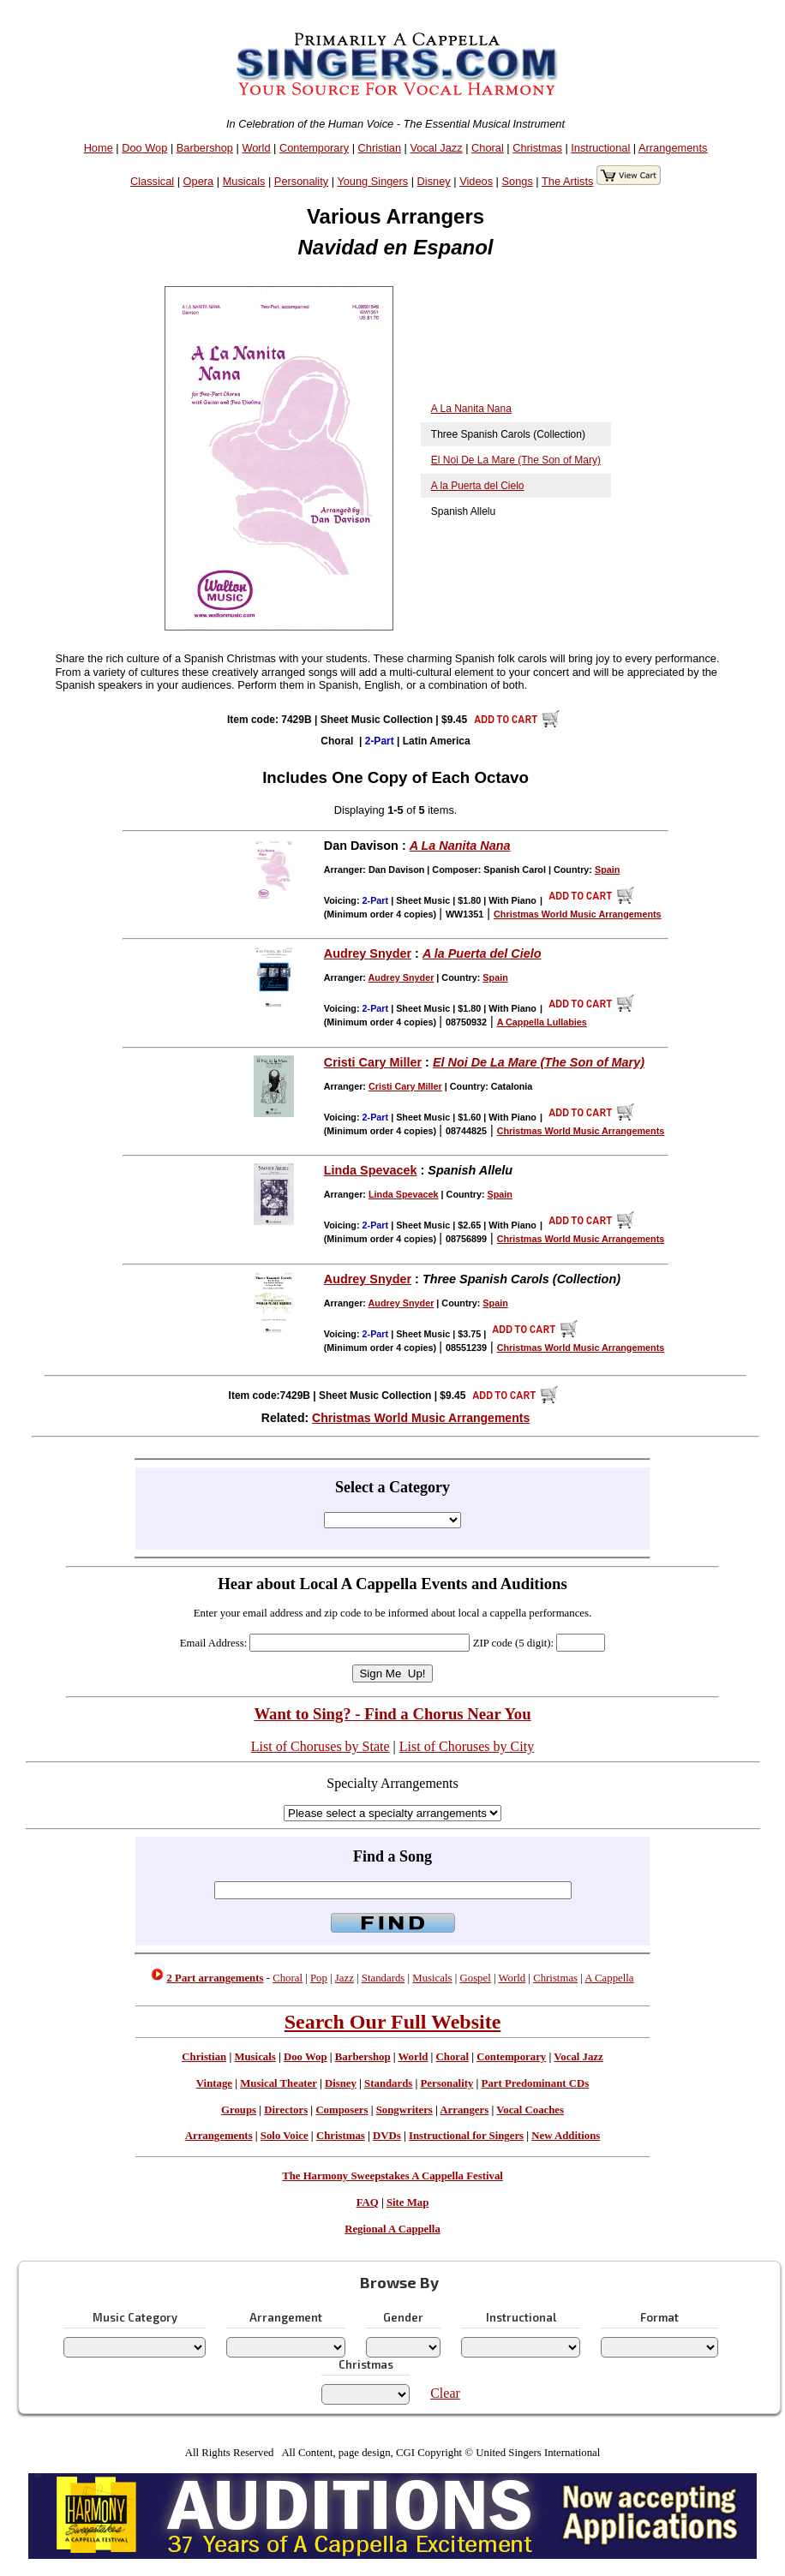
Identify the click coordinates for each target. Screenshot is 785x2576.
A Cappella (608, 1978)
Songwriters (404, 2110)
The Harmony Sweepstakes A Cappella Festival (392, 2176)
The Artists (567, 181)
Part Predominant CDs (536, 2083)
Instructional (600, 147)
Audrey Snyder (367, 953)
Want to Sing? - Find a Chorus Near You (392, 1714)
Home (98, 147)
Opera (198, 181)
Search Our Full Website (393, 2022)
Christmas (537, 147)
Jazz (344, 1978)
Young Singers (372, 181)
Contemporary (314, 147)
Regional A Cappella (392, 2229)
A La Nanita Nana (471, 409)
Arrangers (464, 2110)
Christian (380, 147)
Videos (476, 181)
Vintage (214, 2083)
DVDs (387, 2136)
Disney (434, 181)
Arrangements (672, 147)
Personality (301, 181)
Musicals (244, 181)
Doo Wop (144, 147)
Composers (341, 2110)
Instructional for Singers (466, 2136)
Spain (607, 869)
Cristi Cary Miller (373, 1062)
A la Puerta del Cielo (477, 486)
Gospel (475, 1978)
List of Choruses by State (320, 1746)
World (256, 147)
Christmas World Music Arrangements (421, 1418)
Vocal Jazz (436, 147)
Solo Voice (285, 2136)
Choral (487, 147)
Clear (445, 2393)
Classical (152, 181)
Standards (383, 1978)
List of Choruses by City (466, 1746)
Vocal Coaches (530, 2110)
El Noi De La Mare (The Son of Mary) (516, 460)
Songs (517, 181)
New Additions (565, 2136)
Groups (238, 2110)
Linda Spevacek (370, 1170)
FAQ (368, 2202)
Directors (286, 2110)
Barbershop (205, 147)
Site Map (407, 2202)
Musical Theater (278, 2083)
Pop (318, 1978)
